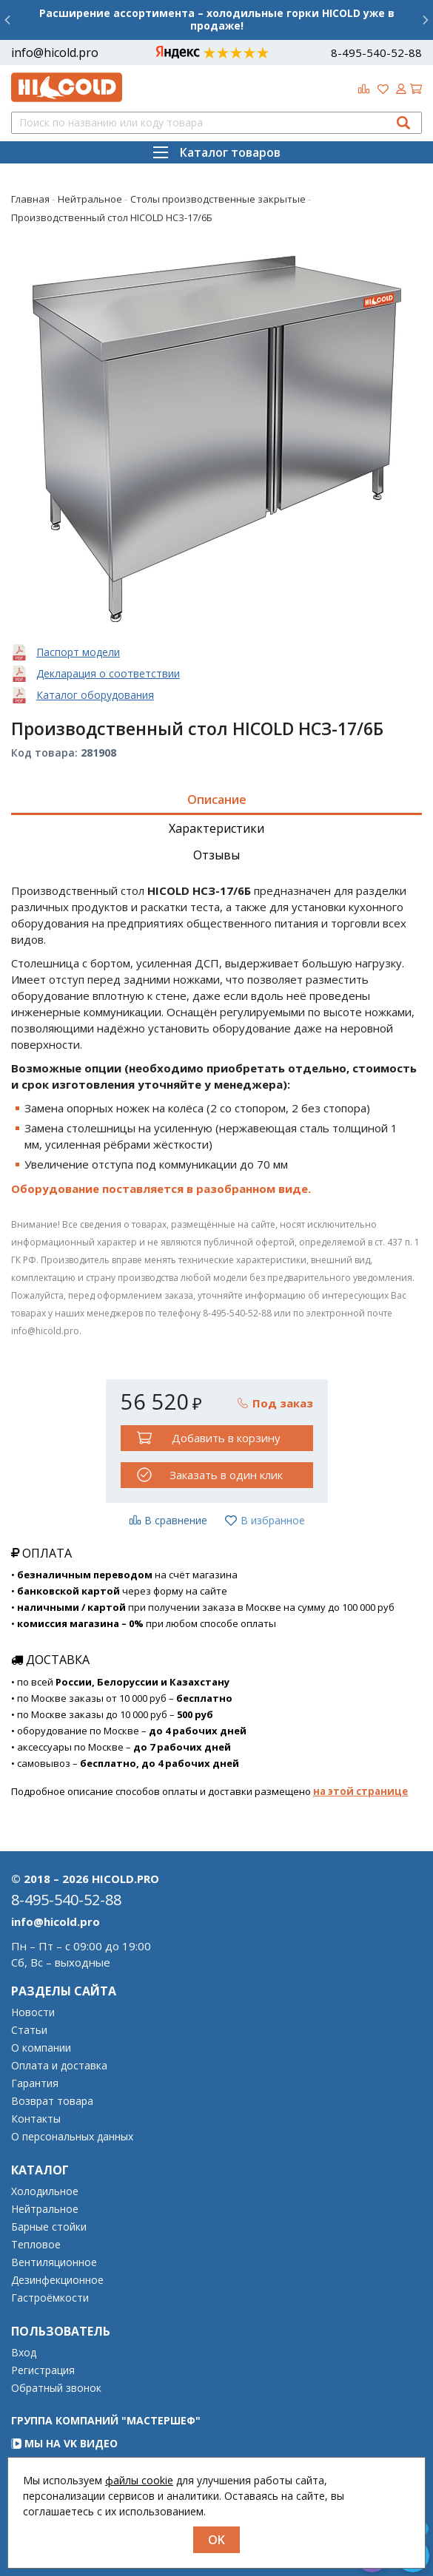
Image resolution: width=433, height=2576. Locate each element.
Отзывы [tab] (216, 855)
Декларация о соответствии (108, 673)
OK (216, 2540)
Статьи (29, 2030)
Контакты (36, 2119)
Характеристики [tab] (216, 828)
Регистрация (43, 2370)
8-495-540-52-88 (376, 52)
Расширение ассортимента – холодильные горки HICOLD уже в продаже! (217, 19)
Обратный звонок (56, 2388)
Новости (33, 2012)
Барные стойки (49, 2227)
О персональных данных (72, 2137)
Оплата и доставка (59, 2066)
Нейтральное (44, 2209)
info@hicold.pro (54, 52)
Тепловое (36, 2244)
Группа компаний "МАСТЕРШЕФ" (106, 2420)
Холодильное (44, 2191)
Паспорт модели (78, 652)
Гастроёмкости (50, 2298)
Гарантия (34, 2083)
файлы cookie (139, 2480)
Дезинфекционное (57, 2280)
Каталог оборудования (95, 695)
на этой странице (360, 1791)
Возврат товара (52, 2101)
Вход (23, 2352)
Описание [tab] (216, 799)
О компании (41, 2048)
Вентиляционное (54, 2262)
